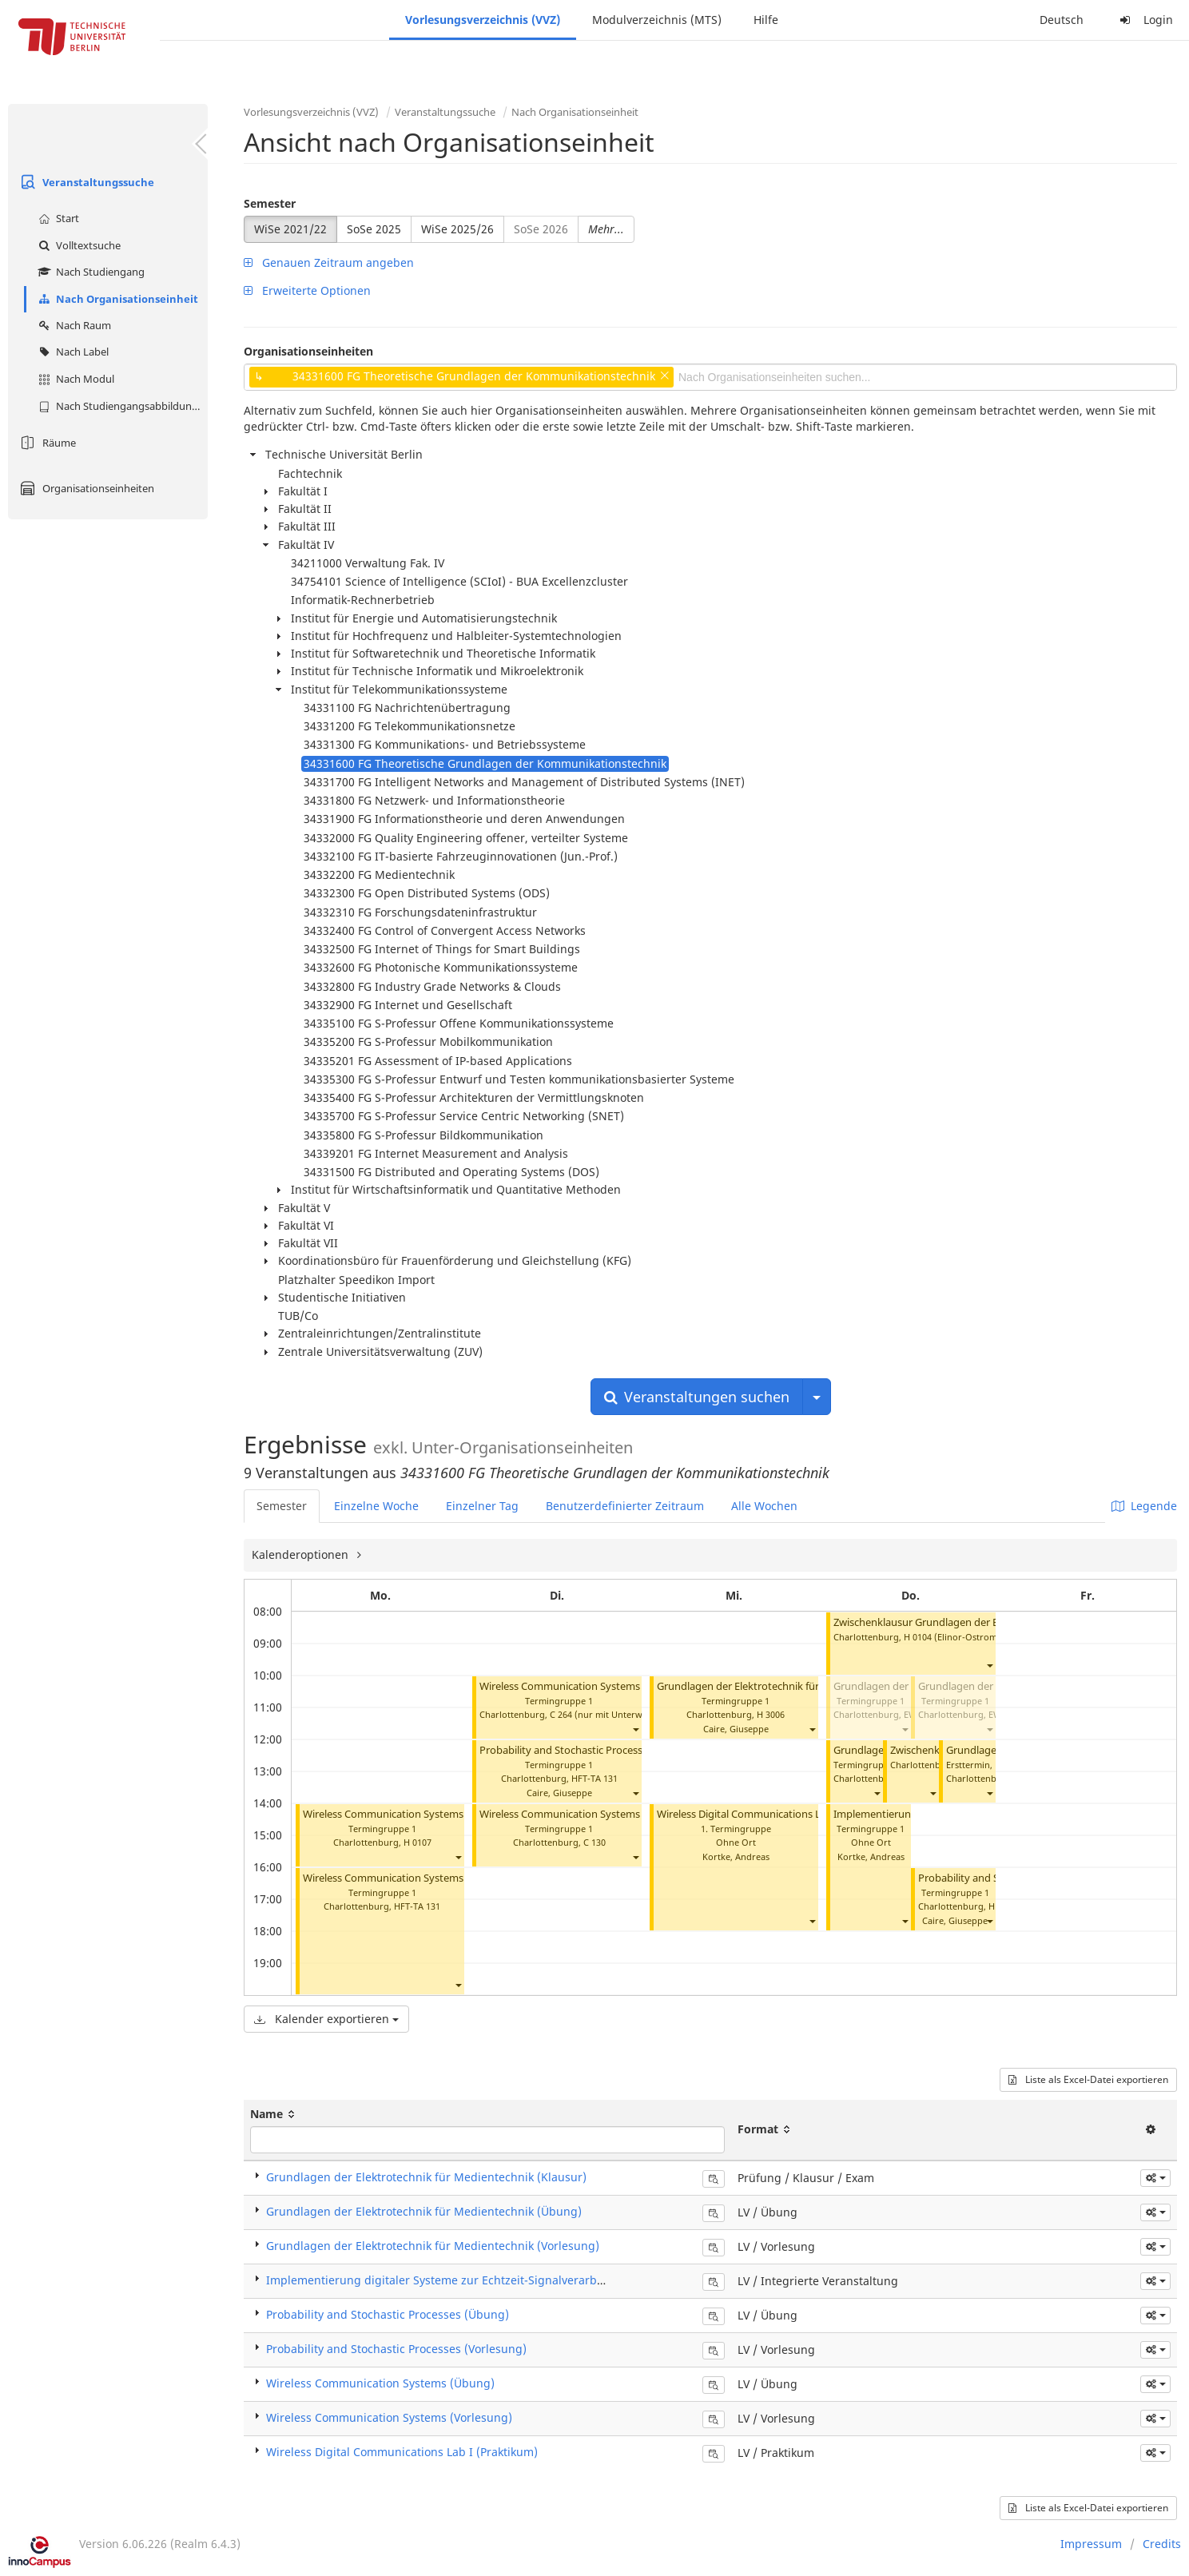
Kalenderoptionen (302, 1554)
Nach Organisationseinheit (116, 299)
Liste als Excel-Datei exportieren (1088, 2079)
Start (56, 218)
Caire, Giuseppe (559, 1793)
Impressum (1091, 2543)
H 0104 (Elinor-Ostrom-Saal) (962, 1637)
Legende (1144, 1505)
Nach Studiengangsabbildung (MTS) (121, 406)
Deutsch (1062, 19)
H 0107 (417, 1842)
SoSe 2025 (374, 229)
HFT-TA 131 (417, 1906)
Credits (1162, 2543)
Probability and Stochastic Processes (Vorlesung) (396, 2348)
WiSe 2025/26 (457, 229)
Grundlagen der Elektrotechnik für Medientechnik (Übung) (424, 2211)
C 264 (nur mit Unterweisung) (612, 1714)
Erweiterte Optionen (307, 290)
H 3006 (771, 1714)
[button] (458, 1857)
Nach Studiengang (89, 271)
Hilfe (766, 19)
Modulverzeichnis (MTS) (657, 19)
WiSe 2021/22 (290, 229)
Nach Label (71, 351)
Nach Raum (72, 325)
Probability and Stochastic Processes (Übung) (588, 1750)
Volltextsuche (77, 245)
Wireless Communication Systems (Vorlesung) (413, 1878)
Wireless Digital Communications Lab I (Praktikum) (777, 1814)
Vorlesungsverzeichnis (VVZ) (482, 19)
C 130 (594, 1842)
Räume (46, 442)
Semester (270, 203)
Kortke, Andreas (735, 1856)
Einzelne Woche (376, 1505)
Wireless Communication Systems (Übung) (405, 1814)
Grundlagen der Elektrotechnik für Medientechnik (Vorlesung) (804, 1686)
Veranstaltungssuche (85, 182)
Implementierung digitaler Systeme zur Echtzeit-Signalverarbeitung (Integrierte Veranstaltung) (523, 2280)
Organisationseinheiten (85, 488)
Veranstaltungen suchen (696, 1396)
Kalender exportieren (326, 2018)
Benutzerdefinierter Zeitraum (625, 1505)
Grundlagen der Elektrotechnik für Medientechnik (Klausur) (426, 2176)
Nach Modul (74, 379)
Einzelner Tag (482, 1505)
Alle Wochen (764, 1505)
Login (1144, 19)
